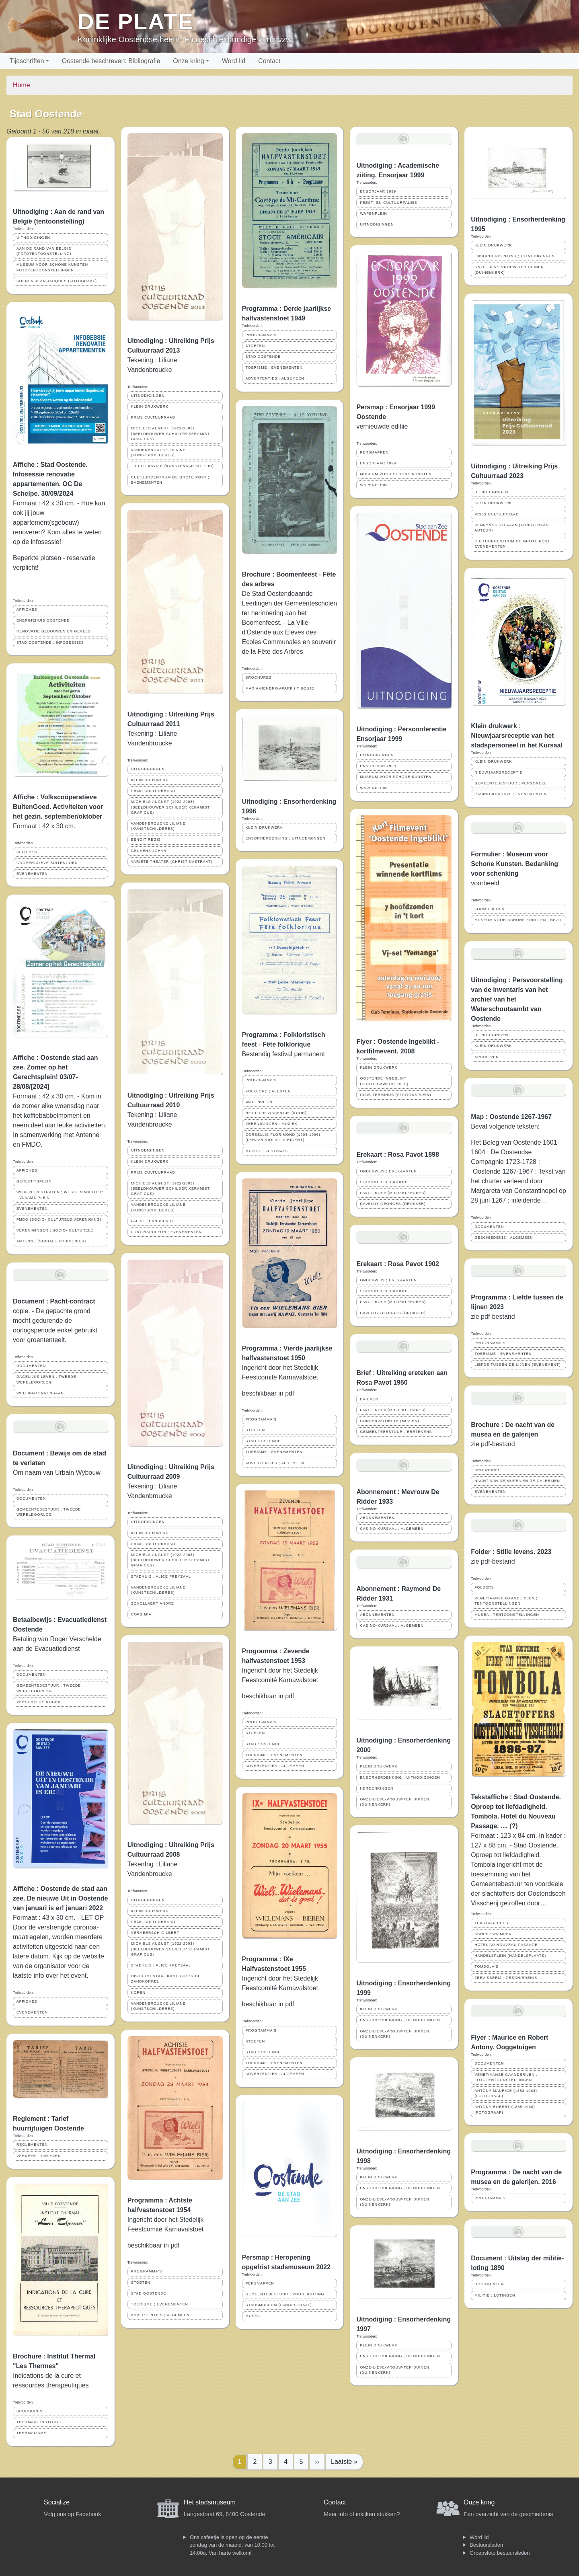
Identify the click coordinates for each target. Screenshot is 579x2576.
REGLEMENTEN (32, 2145)
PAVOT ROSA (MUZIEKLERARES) (393, 1193)
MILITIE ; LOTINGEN (494, 2295)
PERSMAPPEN (260, 2283)
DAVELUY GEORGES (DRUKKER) (393, 1204)
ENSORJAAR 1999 (378, 191)
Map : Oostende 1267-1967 (511, 1116)
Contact (269, 60)
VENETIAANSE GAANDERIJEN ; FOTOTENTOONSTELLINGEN (506, 2077)
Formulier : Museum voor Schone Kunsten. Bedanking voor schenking (514, 864)
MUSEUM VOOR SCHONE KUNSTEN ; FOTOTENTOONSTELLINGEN (53, 267)
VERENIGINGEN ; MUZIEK (272, 1124)
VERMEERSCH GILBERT (155, 1933)
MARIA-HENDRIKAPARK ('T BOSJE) (281, 688)
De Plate (136, 21)
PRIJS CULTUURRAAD (153, 417)
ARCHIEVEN (486, 1057)
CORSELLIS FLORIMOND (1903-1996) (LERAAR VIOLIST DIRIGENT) (283, 1137)
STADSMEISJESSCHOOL (384, 1182)
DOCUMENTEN (31, 1366)
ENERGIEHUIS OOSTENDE (43, 620)
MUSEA (253, 2316)
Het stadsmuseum (210, 2502)
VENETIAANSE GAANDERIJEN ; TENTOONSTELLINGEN (506, 1600)
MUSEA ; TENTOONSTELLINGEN (506, 1615)
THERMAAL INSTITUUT (39, 2422)
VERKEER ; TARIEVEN (38, 2156)
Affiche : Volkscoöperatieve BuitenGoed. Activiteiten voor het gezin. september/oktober (58, 807)
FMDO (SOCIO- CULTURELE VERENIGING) (58, 1219)
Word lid (233, 60)
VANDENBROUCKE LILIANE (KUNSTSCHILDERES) (158, 452)
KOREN (138, 1993)
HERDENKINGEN (376, 1788)
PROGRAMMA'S (146, 2271)
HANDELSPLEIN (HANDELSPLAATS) (510, 1956)
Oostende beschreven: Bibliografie (111, 60)
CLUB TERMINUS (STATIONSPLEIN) (395, 1095)
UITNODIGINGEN (33, 238)
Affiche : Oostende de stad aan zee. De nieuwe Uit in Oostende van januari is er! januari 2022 (60, 1898)
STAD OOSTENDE (148, 2293)
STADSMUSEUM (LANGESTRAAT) (279, 2305)
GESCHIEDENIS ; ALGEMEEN (503, 1238)
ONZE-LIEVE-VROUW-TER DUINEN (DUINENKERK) (394, 1801)
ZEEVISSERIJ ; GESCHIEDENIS (505, 1978)
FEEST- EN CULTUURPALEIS (388, 203)
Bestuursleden (486, 2545)
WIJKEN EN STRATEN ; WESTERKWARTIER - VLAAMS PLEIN (59, 1194)
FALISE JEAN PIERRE (153, 1221)
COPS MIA (141, 1614)
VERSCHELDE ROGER (38, 1702)
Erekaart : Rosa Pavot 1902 (397, 1263)
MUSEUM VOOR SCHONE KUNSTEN (395, 474)
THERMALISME (31, 2433)
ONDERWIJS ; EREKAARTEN (388, 1171)
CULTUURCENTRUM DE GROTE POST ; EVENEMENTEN (170, 479)
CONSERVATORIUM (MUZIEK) (389, 1421)
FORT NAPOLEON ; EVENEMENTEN (166, 1232)
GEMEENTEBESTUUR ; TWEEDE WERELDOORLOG (48, 1512)
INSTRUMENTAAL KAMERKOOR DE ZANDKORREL (166, 1978)
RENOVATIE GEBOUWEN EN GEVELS (53, 631)
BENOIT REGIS (146, 839)
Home (21, 85)
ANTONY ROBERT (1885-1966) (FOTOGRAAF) (504, 2109)
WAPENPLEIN (259, 1102)
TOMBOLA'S (486, 1966)
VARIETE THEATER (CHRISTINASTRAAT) (171, 862)
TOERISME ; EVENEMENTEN (159, 2304)
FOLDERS (484, 1587)
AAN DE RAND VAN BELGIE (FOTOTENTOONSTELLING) (44, 251)
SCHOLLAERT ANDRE (152, 1603)
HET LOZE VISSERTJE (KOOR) (276, 1113)
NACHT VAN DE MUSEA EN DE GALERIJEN (517, 1481)
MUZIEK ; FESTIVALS (267, 1151)
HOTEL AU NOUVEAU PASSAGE (506, 1945)
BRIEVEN (369, 1399)
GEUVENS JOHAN (148, 851)
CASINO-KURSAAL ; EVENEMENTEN (510, 794)
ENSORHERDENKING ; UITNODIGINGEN (286, 838)
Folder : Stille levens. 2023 (511, 1551)
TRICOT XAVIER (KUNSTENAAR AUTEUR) (172, 466)
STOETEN (140, 2282)
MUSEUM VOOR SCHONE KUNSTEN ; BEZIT (518, 920)
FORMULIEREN (489, 909)
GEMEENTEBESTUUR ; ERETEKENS (396, 1432)
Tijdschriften (27, 60)
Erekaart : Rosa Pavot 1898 (397, 1154)
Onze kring (188, 60)
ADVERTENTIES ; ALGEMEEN (160, 2315)
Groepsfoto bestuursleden (500, 2553)
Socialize (57, 2502)
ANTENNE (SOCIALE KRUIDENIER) (51, 1241)
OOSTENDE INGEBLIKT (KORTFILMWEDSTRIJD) (384, 1081)
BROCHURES (29, 2411)
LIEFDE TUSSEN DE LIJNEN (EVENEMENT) (517, 1365)
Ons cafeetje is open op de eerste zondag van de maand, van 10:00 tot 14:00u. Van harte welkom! (232, 2545)
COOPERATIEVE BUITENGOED (47, 863)
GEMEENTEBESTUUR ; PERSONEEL (510, 783)
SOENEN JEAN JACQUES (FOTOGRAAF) (56, 281)
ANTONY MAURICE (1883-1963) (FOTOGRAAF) (505, 2093)
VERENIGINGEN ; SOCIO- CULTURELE (54, 1230)
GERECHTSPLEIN (33, 1181)
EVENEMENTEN (32, 874)
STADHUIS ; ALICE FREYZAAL (161, 1576)
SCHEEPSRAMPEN (493, 1934)
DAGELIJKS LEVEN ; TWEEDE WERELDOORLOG (46, 1379)
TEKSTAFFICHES (491, 1923)
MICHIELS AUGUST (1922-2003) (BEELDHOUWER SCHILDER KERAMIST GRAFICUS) (170, 433)
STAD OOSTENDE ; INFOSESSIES (50, 642)
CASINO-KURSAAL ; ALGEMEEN (391, 1529)
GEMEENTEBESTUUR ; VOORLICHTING (285, 2294)
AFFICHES (26, 610)
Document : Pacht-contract (54, 1301)
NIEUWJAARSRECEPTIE (498, 772)
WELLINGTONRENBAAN (40, 1393)
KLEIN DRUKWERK (149, 406)
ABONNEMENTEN (377, 1518)
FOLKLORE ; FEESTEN (268, 1091)
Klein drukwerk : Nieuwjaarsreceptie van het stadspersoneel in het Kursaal (517, 736)
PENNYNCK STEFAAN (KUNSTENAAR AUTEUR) (511, 527)
